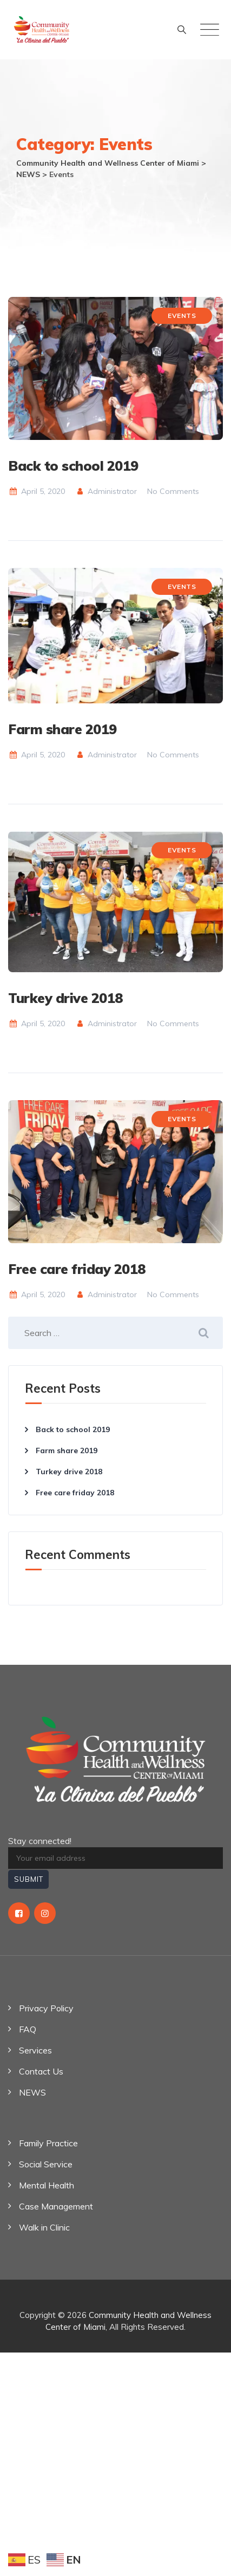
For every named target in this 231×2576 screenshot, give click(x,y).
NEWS (32, 2092)
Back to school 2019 (73, 465)
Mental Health (46, 2185)
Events (182, 315)
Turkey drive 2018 (65, 997)
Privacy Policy (46, 2008)
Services (35, 2050)
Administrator (106, 491)
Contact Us (41, 2071)
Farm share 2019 (62, 729)
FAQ (27, 2029)
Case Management (56, 2206)
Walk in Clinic (44, 2227)
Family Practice (48, 2143)
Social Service (45, 2164)
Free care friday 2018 (77, 1268)
